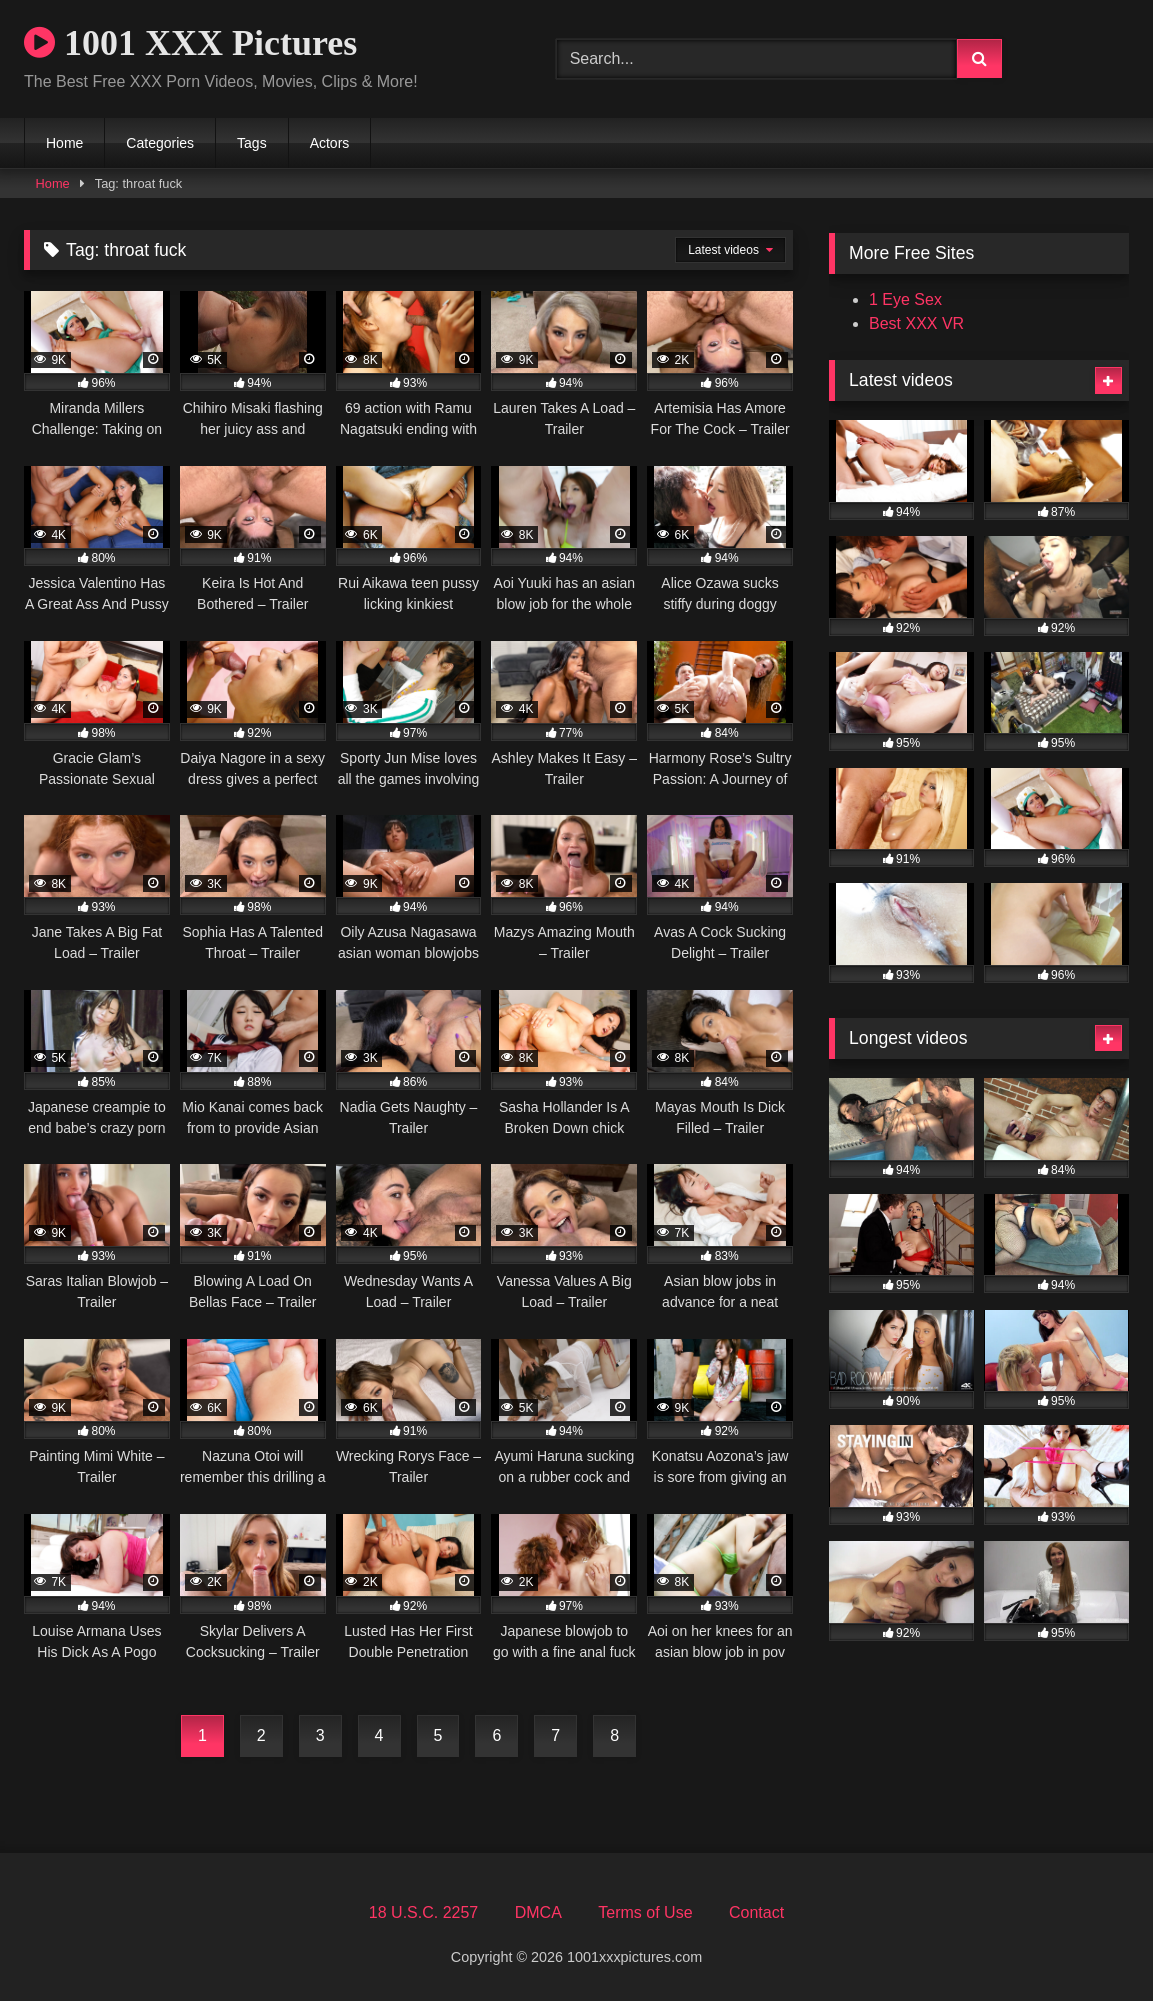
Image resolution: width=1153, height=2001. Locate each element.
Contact (756, 1912)
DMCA (538, 1912)
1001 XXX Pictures (190, 43)
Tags (252, 143)
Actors (330, 143)
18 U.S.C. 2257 (423, 1912)
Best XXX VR (916, 323)
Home (64, 143)
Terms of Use (645, 1912)
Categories (160, 143)
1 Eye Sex (905, 299)
